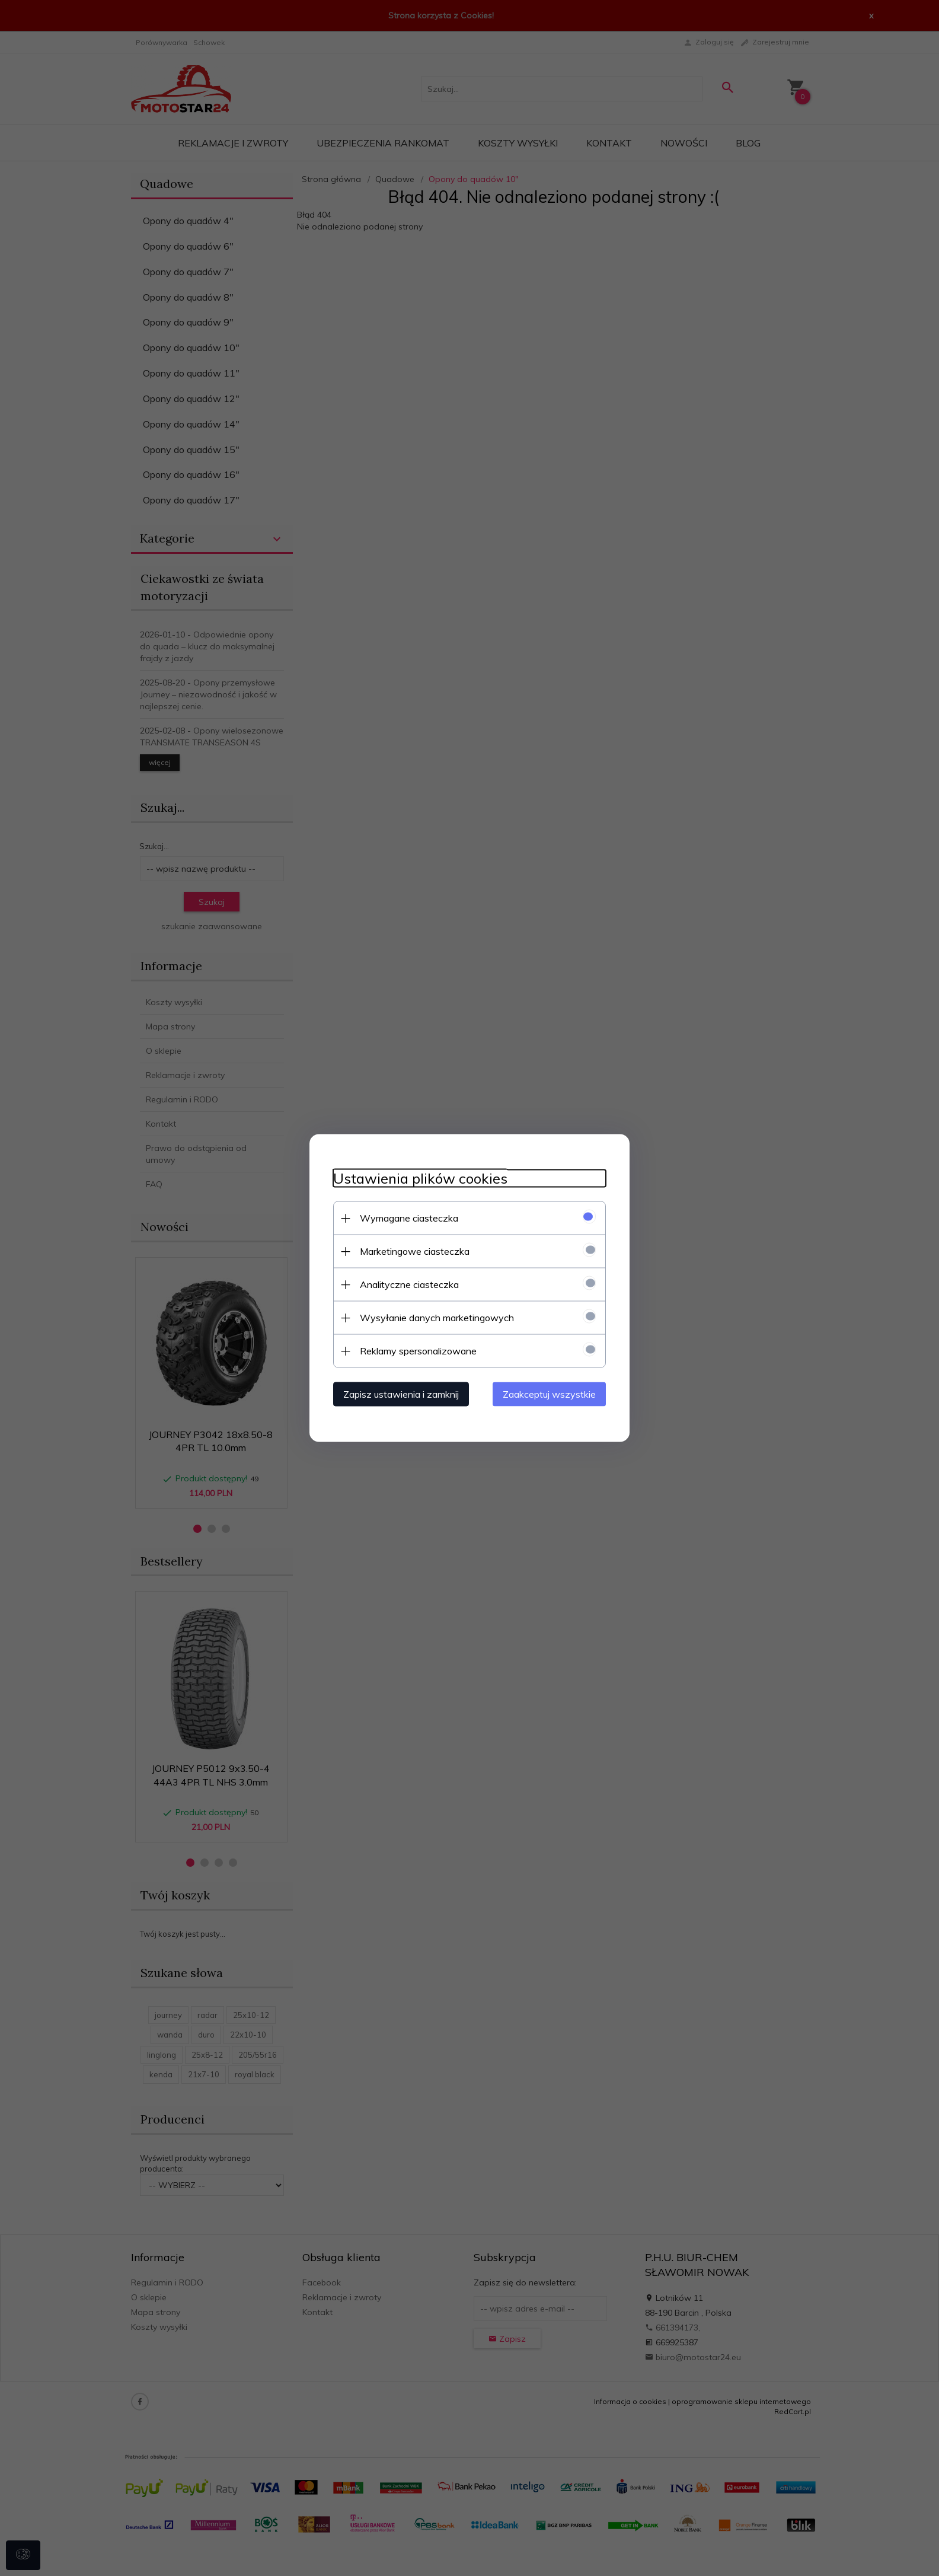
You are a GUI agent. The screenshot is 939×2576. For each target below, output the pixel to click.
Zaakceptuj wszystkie (549, 1394)
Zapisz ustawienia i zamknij (401, 1394)
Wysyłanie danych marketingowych (437, 1318)
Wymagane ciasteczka (409, 1218)
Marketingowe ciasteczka (415, 1251)
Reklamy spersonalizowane (418, 1351)
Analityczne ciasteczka (409, 1284)
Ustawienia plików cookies (420, 1178)
